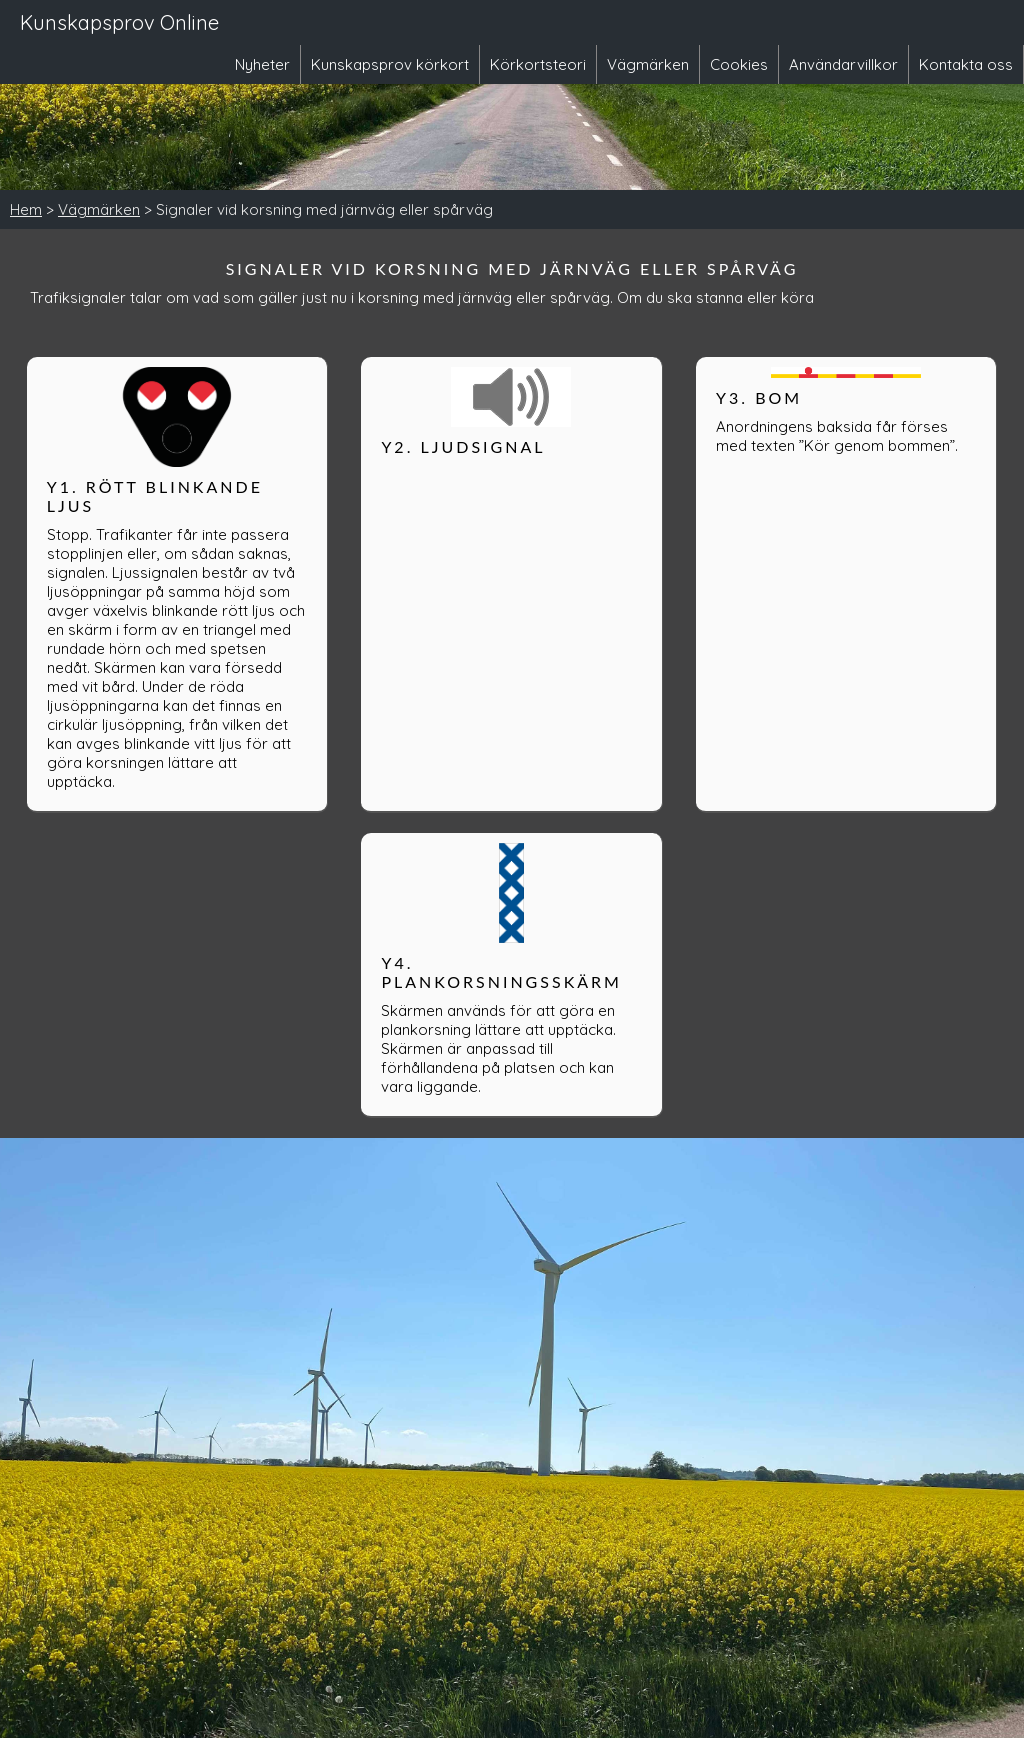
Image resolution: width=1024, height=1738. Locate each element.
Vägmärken (648, 64)
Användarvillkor (843, 64)
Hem (26, 209)
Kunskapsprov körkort (390, 64)
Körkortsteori (538, 64)
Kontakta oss (966, 64)
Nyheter (262, 64)
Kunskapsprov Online (119, 22)
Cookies (739, 64)
